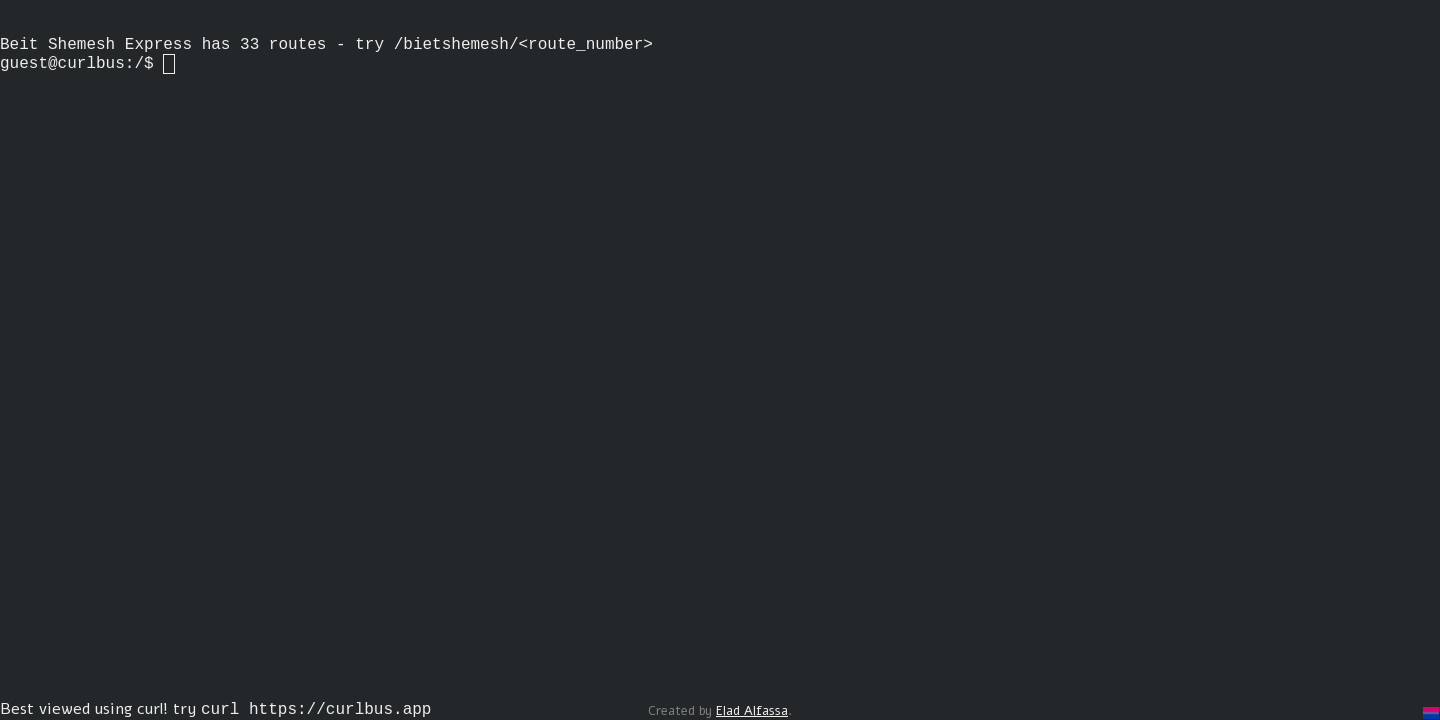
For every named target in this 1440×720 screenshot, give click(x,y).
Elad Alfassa (752, 711)
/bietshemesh (451, 55)
